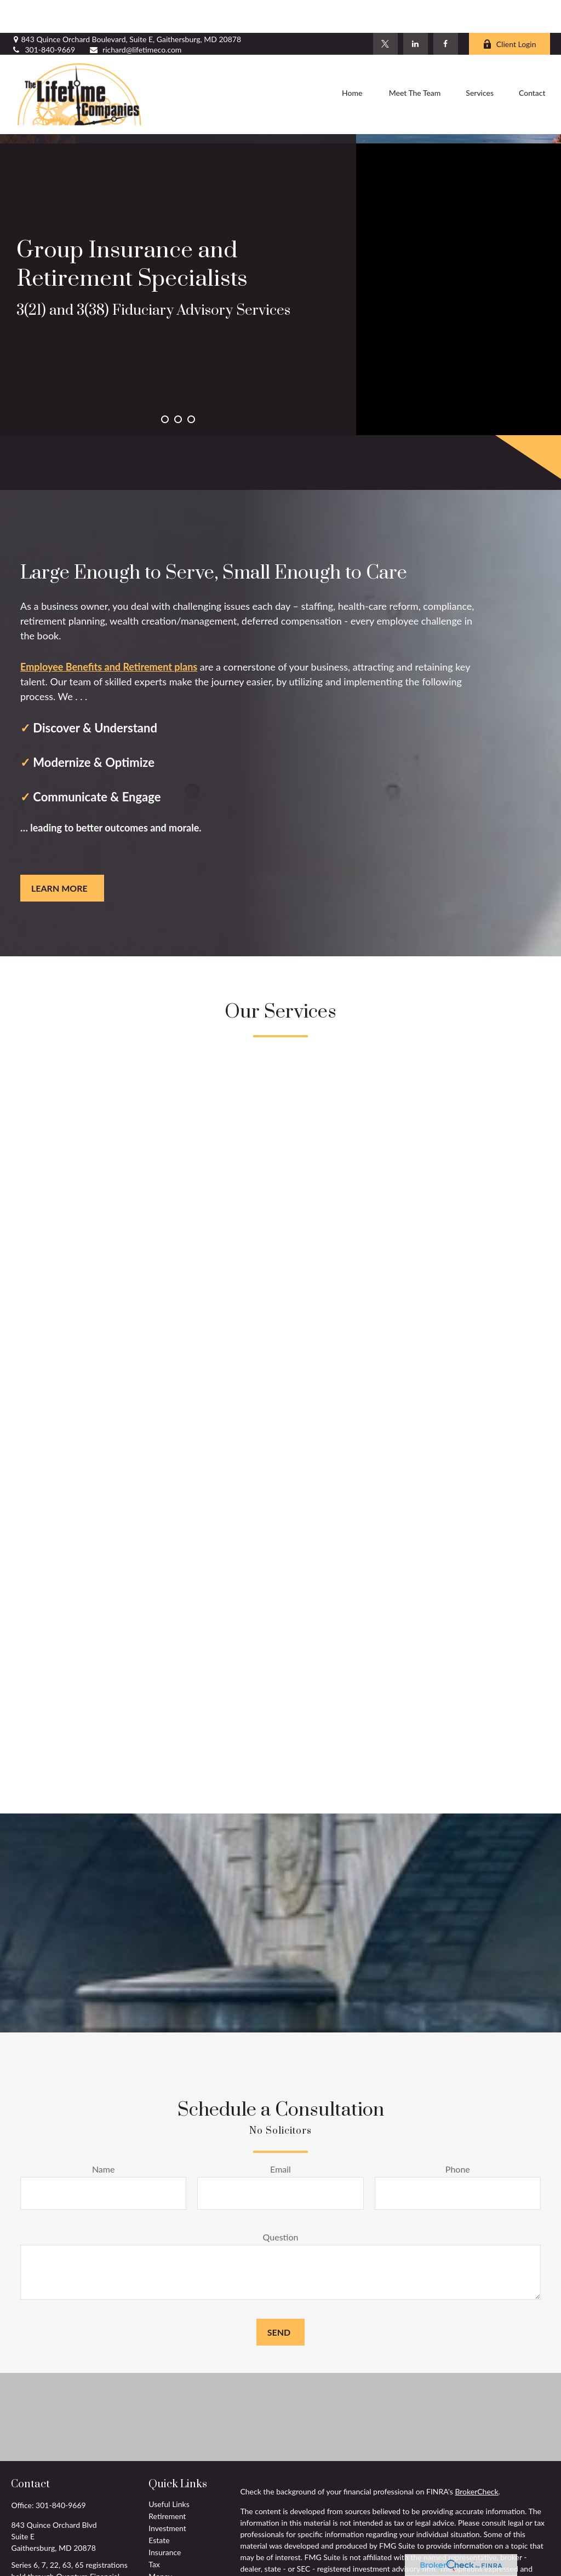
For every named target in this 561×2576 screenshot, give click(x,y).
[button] (352, 61)
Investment (167, 2495)
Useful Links (168, 2471)
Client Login (509, 11)
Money (160, 2543)
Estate (158, 2507)
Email (280, 2136)
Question (281, 2204)
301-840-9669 (43, 16)
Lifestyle (162, 2555)
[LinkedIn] (415, 11)
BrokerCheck (476, 2458)
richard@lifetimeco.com (135, 16)
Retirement (167, 2483)
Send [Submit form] (278, 2299)
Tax (154, 2531)
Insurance (164, 2519)
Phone (457, 2136)
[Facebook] (445, 11)
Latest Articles (172, 2567)
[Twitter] (385, 11)
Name (103, 2136)
